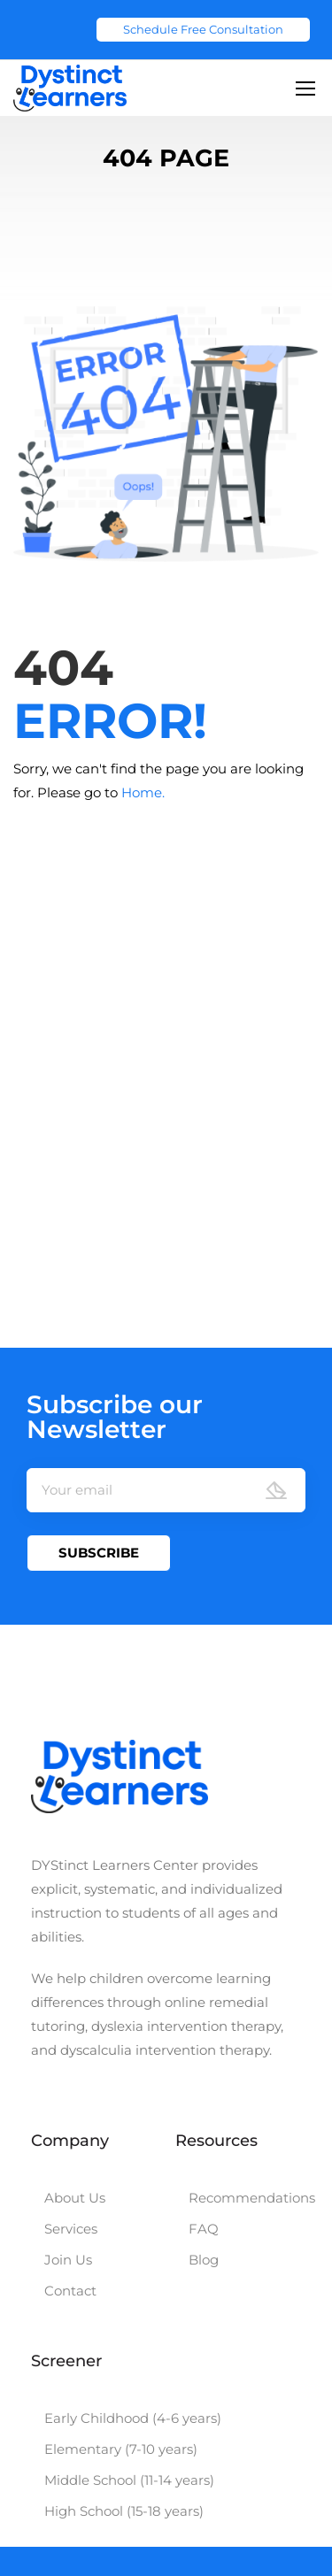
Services (70, 2228)
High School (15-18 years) (124, 2511)
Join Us (68, 2259)
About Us (74, 2197)
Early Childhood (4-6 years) (132, 2418)
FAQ (204, 2228)
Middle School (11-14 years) (129, 2480)
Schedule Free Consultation (203, 29)
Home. (143, 792)
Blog (204, 2259)
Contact (70, 2290)
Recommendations (252, 2197)
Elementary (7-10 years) (120, 2449)
